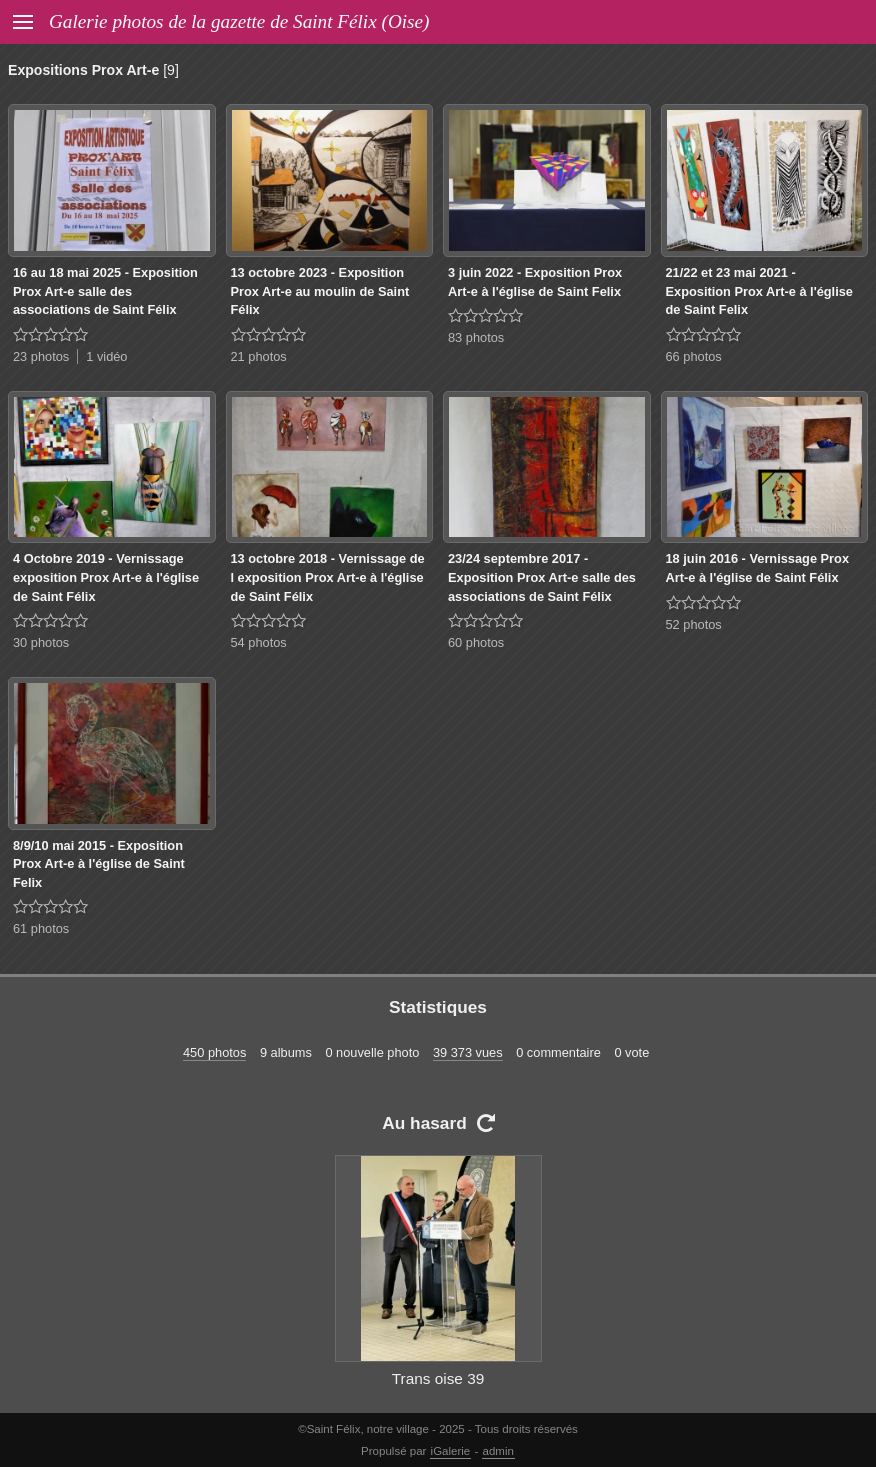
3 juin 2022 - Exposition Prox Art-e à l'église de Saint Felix (535, 282)
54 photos (259, 642)
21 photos (259, 356)
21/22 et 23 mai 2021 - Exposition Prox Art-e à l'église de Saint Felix (759, 291)
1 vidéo (106, 356)
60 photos (476, 642)
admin (498, 1451)
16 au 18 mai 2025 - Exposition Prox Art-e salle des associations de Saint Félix (105, 291)
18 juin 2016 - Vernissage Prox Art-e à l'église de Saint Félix (758, 568)
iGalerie (451, 1451)
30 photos (41, 642)
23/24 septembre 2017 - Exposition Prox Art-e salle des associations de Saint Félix (542, 577)
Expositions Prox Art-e (83, 70)
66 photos (694, 356)
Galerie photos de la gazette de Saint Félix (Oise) (239, 21)
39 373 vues (468, 1052)
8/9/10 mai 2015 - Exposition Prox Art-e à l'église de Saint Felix (99, 864)
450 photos (214, 1052)
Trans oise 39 (438, 1378)
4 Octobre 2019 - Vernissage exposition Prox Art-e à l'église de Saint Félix (106, 577)
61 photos (41, 928)
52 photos (694, 624)
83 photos (476, 337)
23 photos (41, 356)
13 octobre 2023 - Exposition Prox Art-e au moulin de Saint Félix (320, 291)
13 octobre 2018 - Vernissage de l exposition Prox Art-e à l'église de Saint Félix (328, 577)
